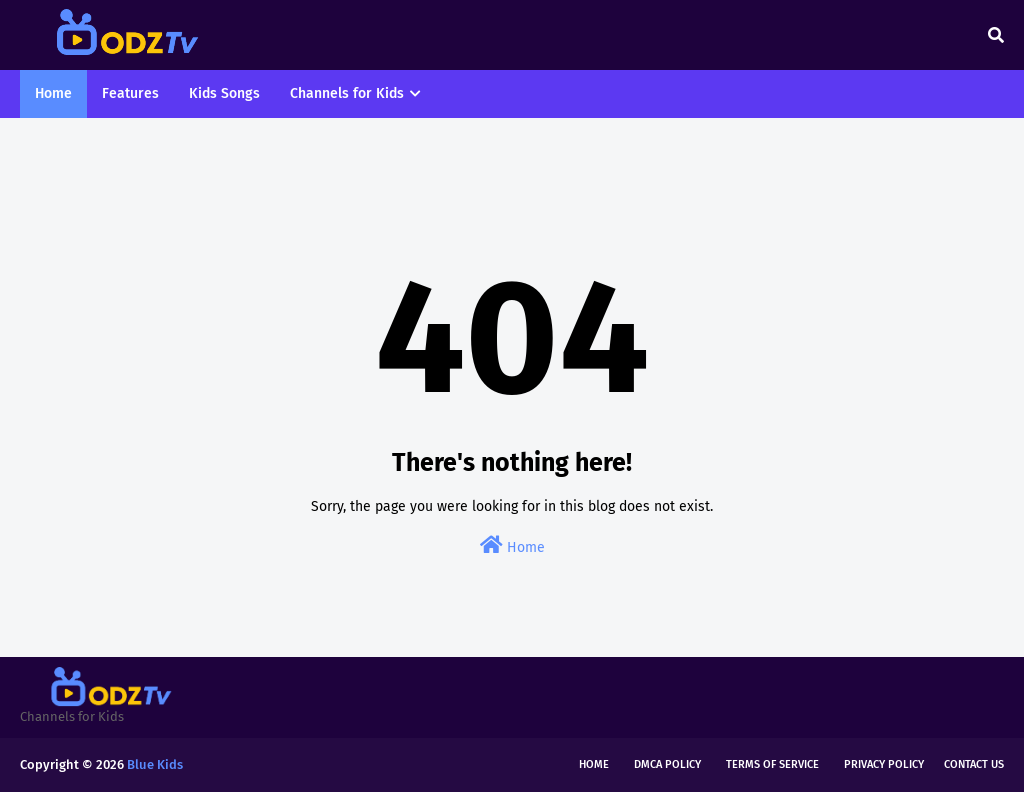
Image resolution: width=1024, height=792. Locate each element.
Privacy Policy (884, 764)
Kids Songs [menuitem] (224, 93)
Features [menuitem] (130, 93)
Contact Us (974, 764)
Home (512, 545)
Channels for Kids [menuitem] (347, 93)
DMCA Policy (667, 764)
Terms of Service (772, 764)
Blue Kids (155, 764)
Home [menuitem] (53, 93)
